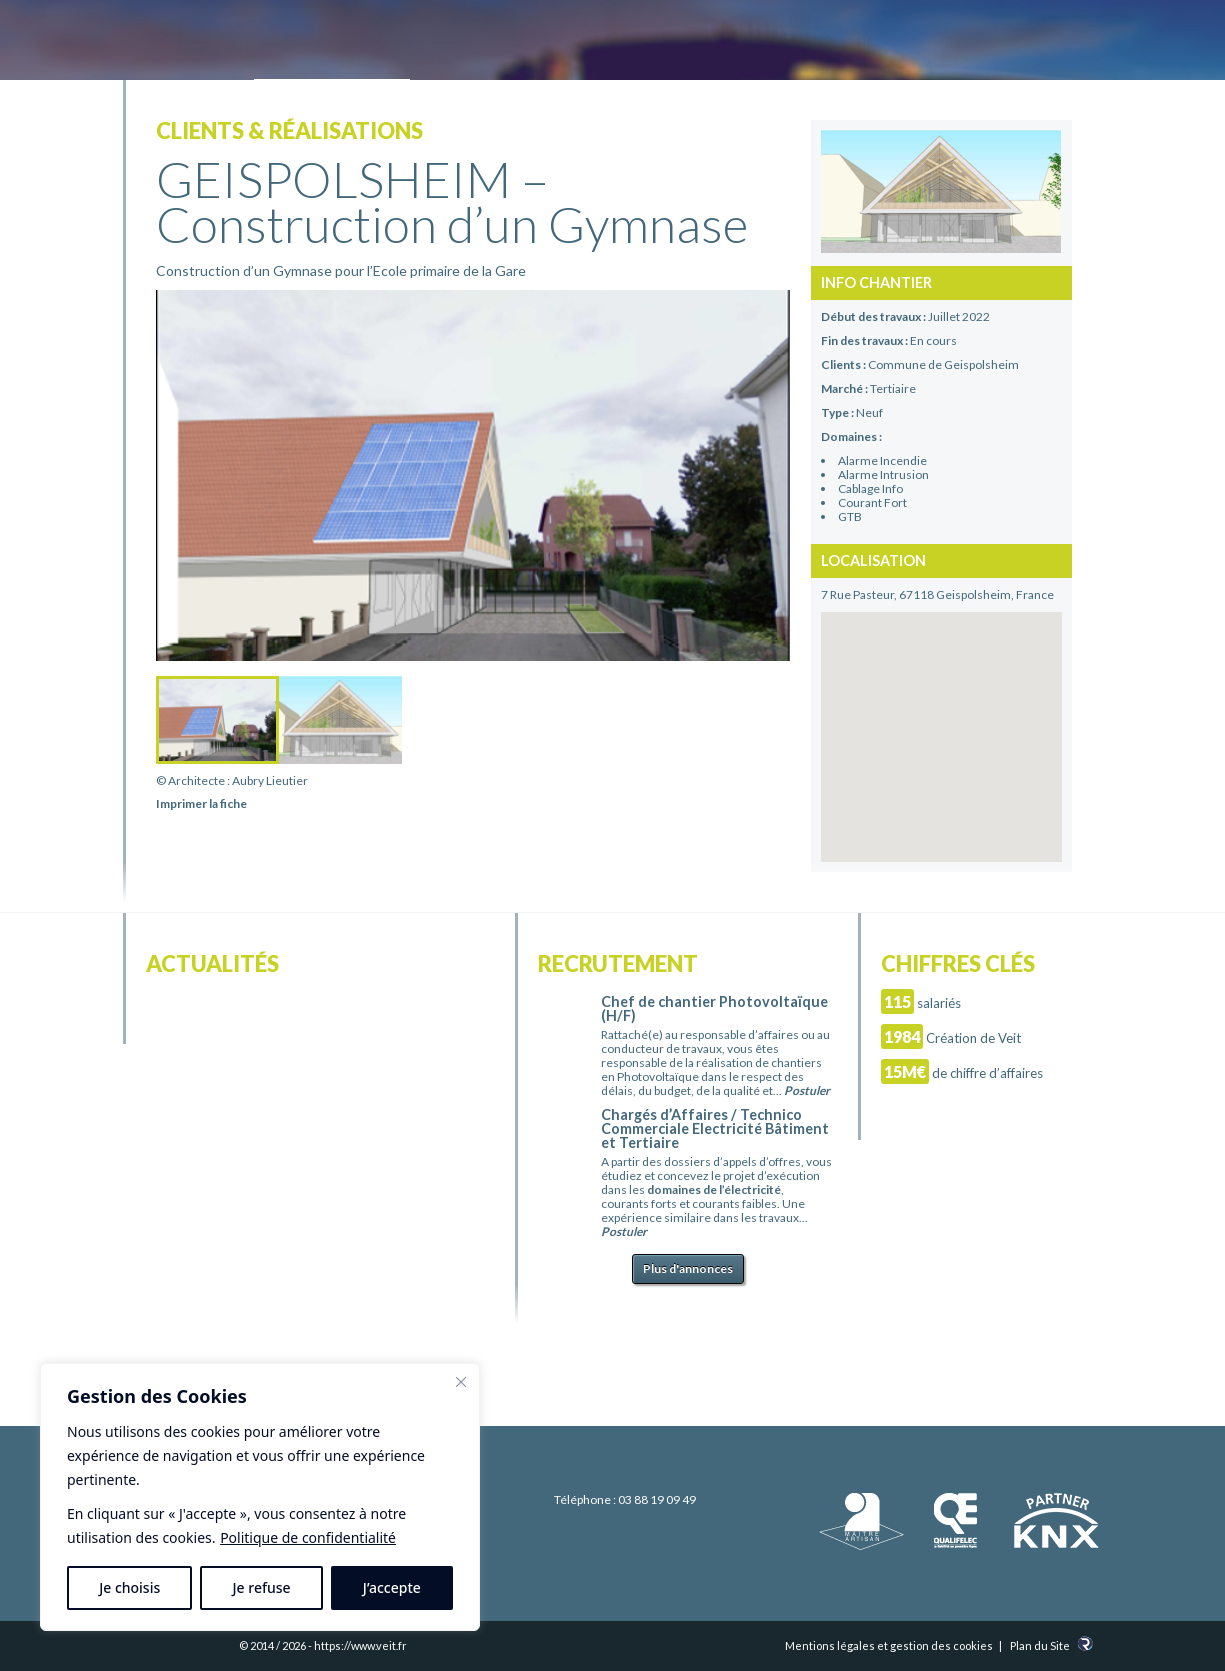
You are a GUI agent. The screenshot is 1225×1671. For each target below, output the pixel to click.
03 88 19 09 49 (657, 1499)
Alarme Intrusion (883, 474)
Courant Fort (872, 502)
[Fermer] (461, 1382)
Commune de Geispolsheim (943, 364)
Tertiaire (893, 388)
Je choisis (129, 1587)
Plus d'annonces (688, 1268)
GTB (850, 516)
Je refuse (262, 1587)
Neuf (869, 412)
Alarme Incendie (882, 460)
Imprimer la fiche (201, 803)
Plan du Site (1040, 1645)
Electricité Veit (234, 43)
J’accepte (392, 1587)
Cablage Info (870, 488)
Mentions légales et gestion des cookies (889, 1645)
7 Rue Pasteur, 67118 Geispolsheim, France (937, 594)
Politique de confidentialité (308, 1537)
